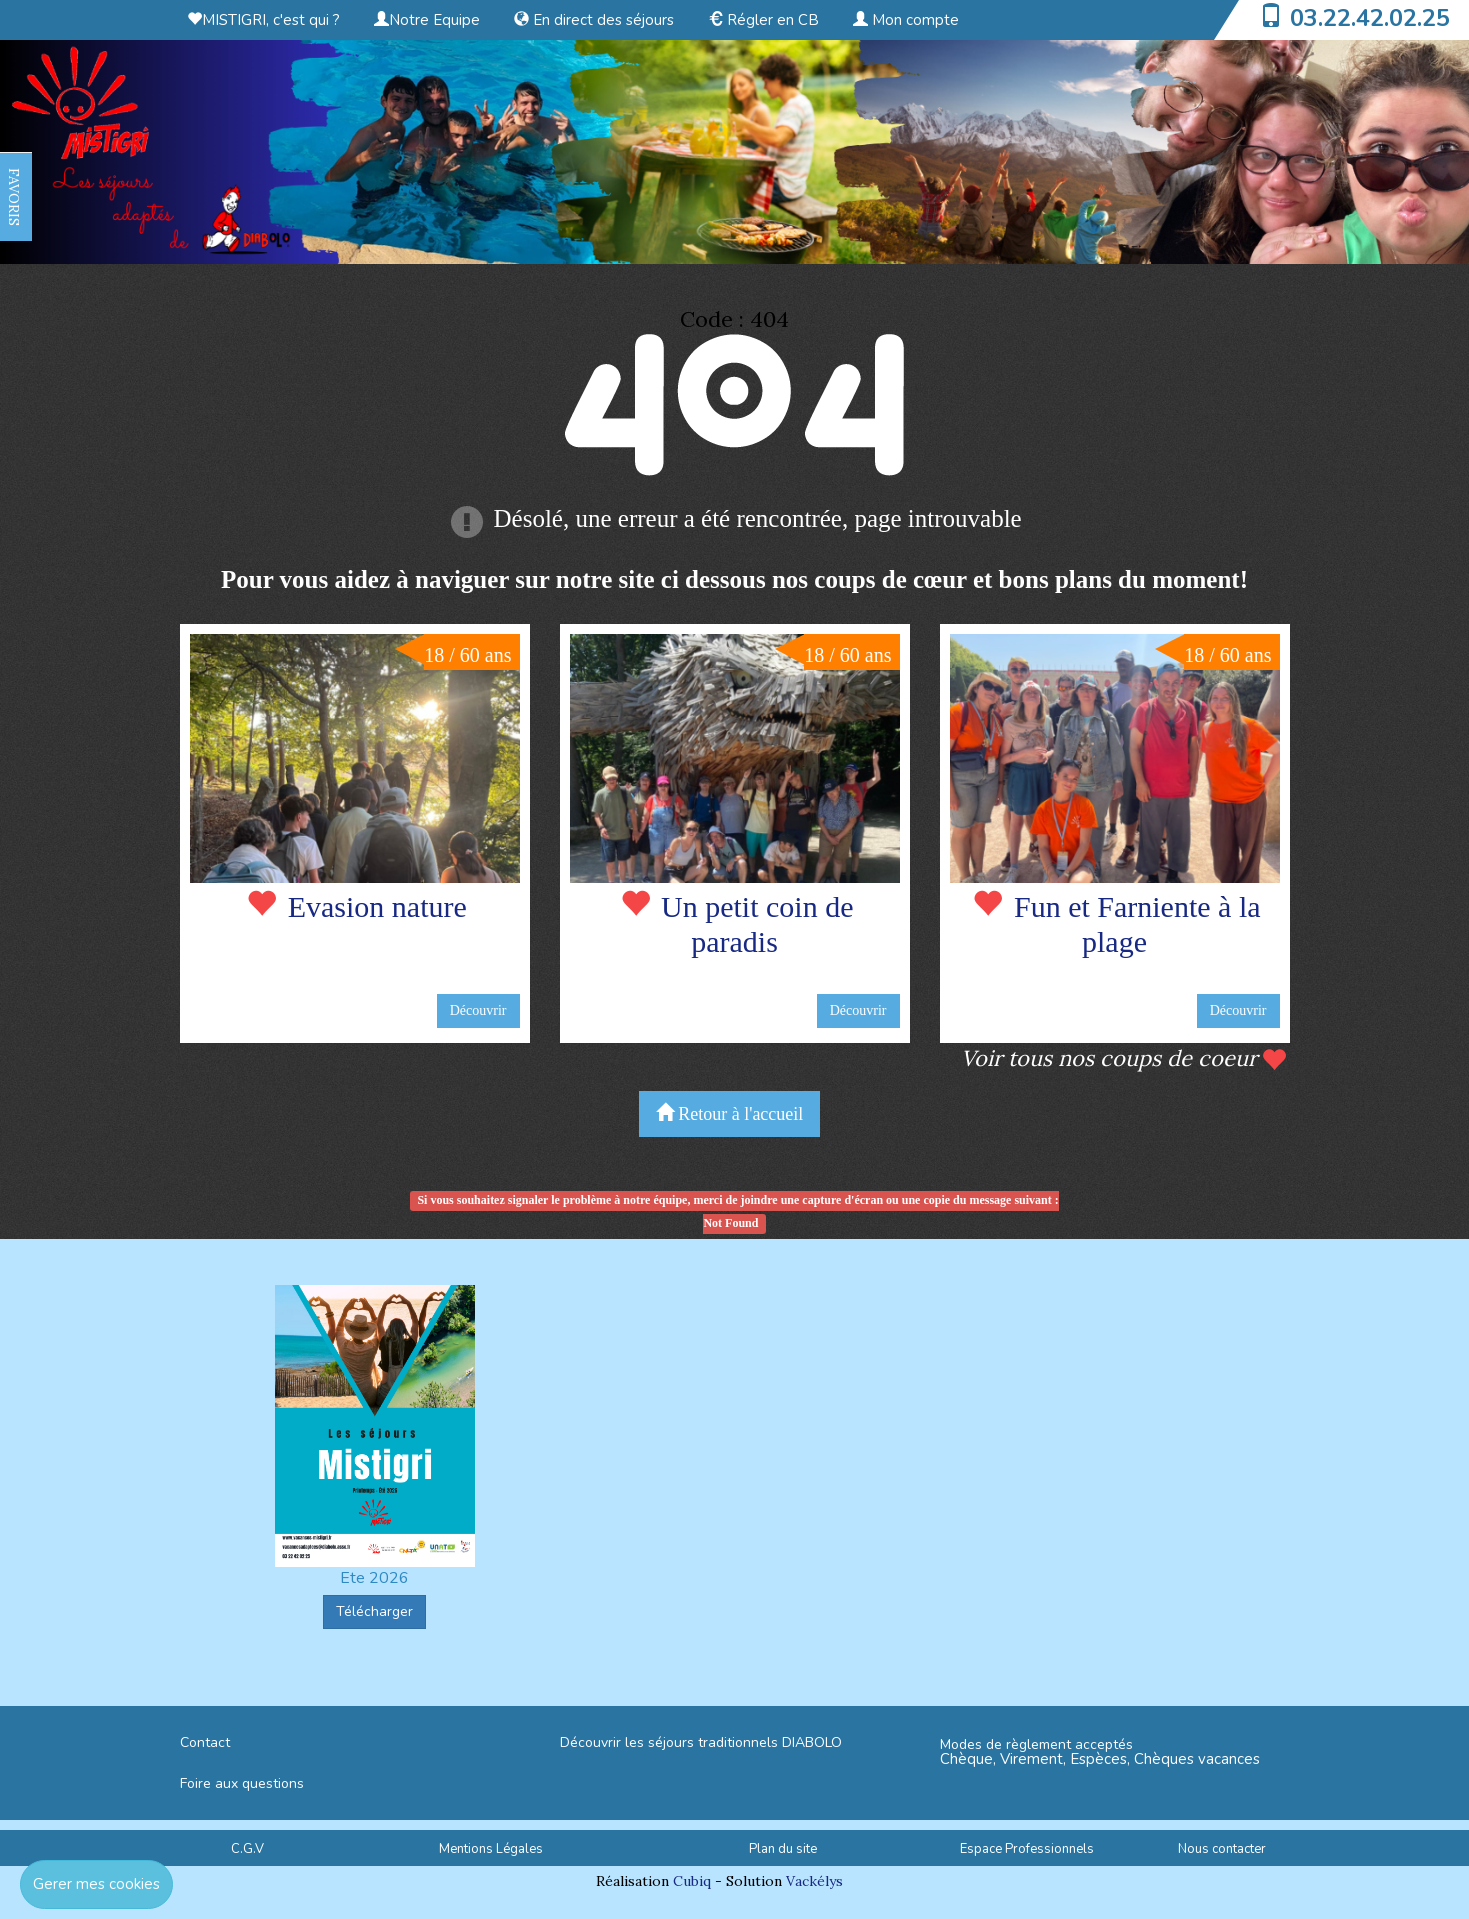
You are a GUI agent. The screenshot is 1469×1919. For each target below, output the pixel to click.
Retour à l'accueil (730, 1113)
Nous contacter (1222, 1849)
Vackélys (814, 1881)
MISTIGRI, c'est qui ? (263, 20)
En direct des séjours (594, 20)
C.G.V (247, 1849)
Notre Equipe (427, 20)
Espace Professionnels (1027, 1849)
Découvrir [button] (478, 1010)
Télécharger (374, 1611)
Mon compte (906, 20)
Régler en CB (763, 20)
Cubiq (692, 1881)
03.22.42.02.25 (1370, 18)
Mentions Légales (491, 1849)
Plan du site (783, 1849)
